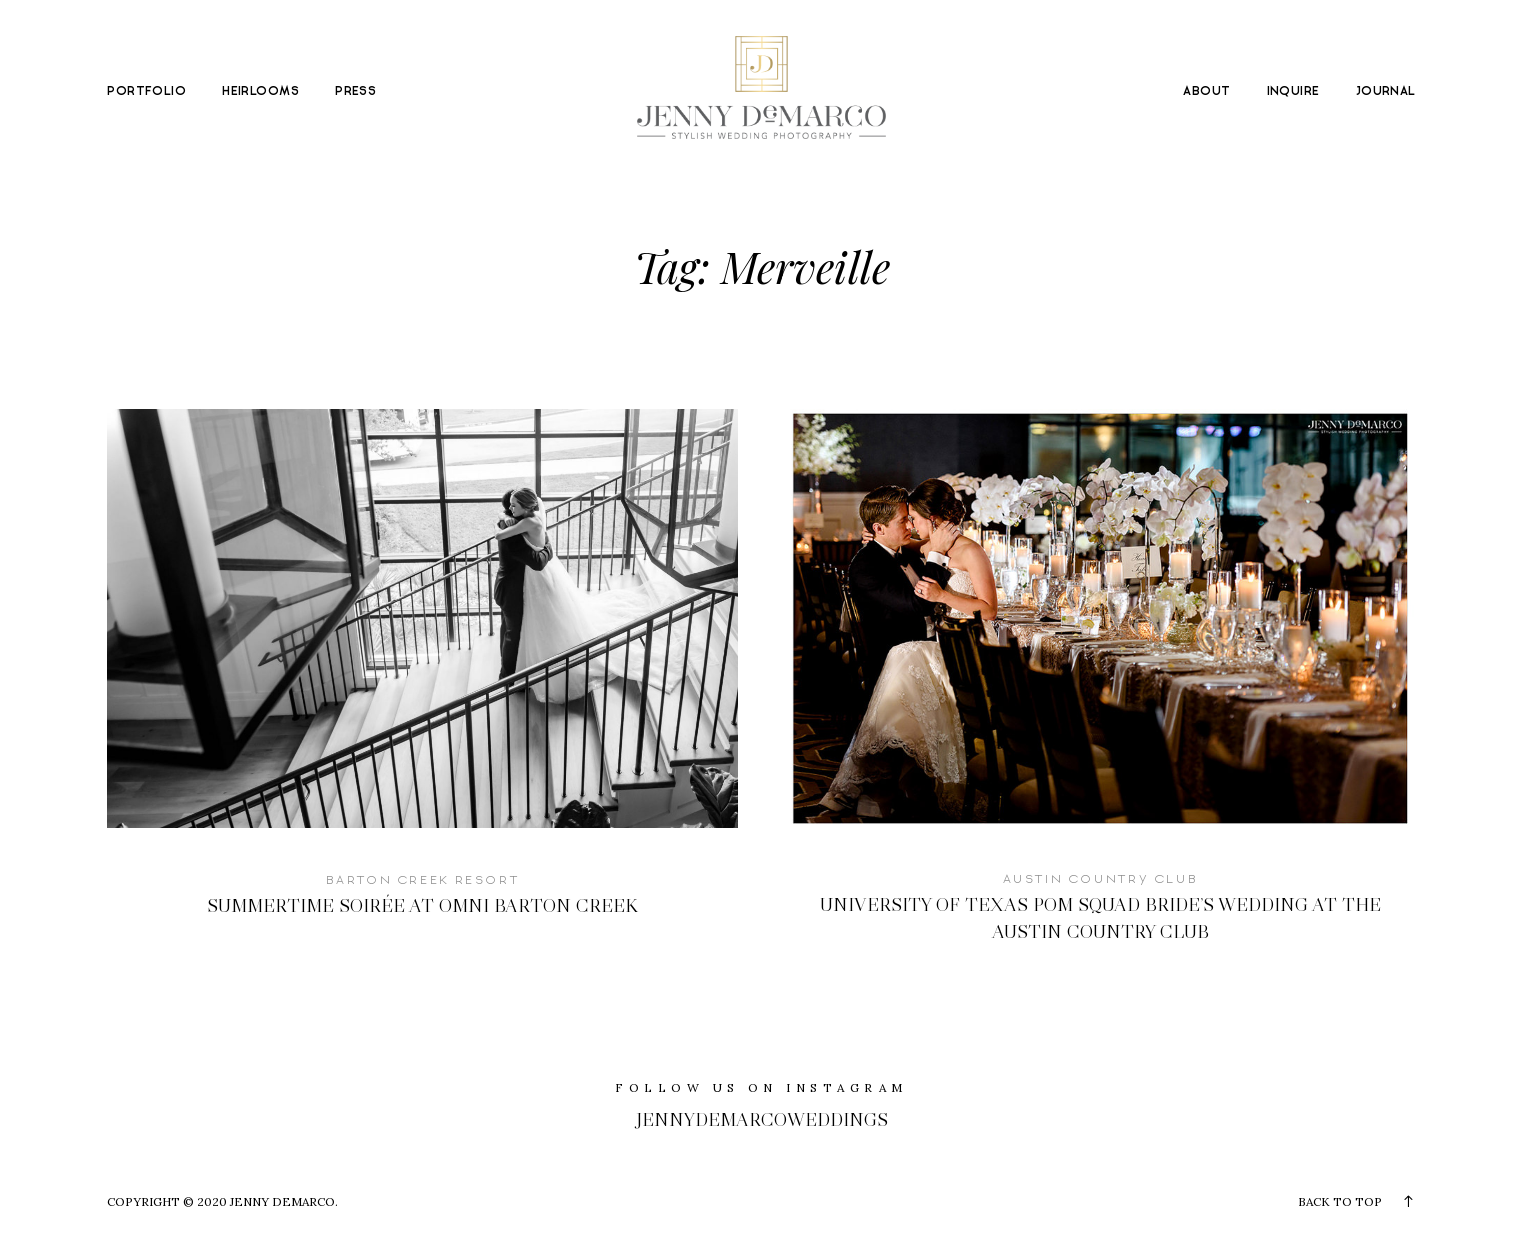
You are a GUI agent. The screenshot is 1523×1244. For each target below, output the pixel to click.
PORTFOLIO (146, 91)
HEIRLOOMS (260, 91)
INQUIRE (1293, 91)
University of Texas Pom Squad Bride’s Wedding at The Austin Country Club (1101, 691)
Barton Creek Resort (423, 880)
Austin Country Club (1102, 879)
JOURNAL (1386, 91)
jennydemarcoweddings (762, 1119)
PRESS (355, 91)
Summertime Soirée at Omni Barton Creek (422, 678)
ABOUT (1206, 91)
